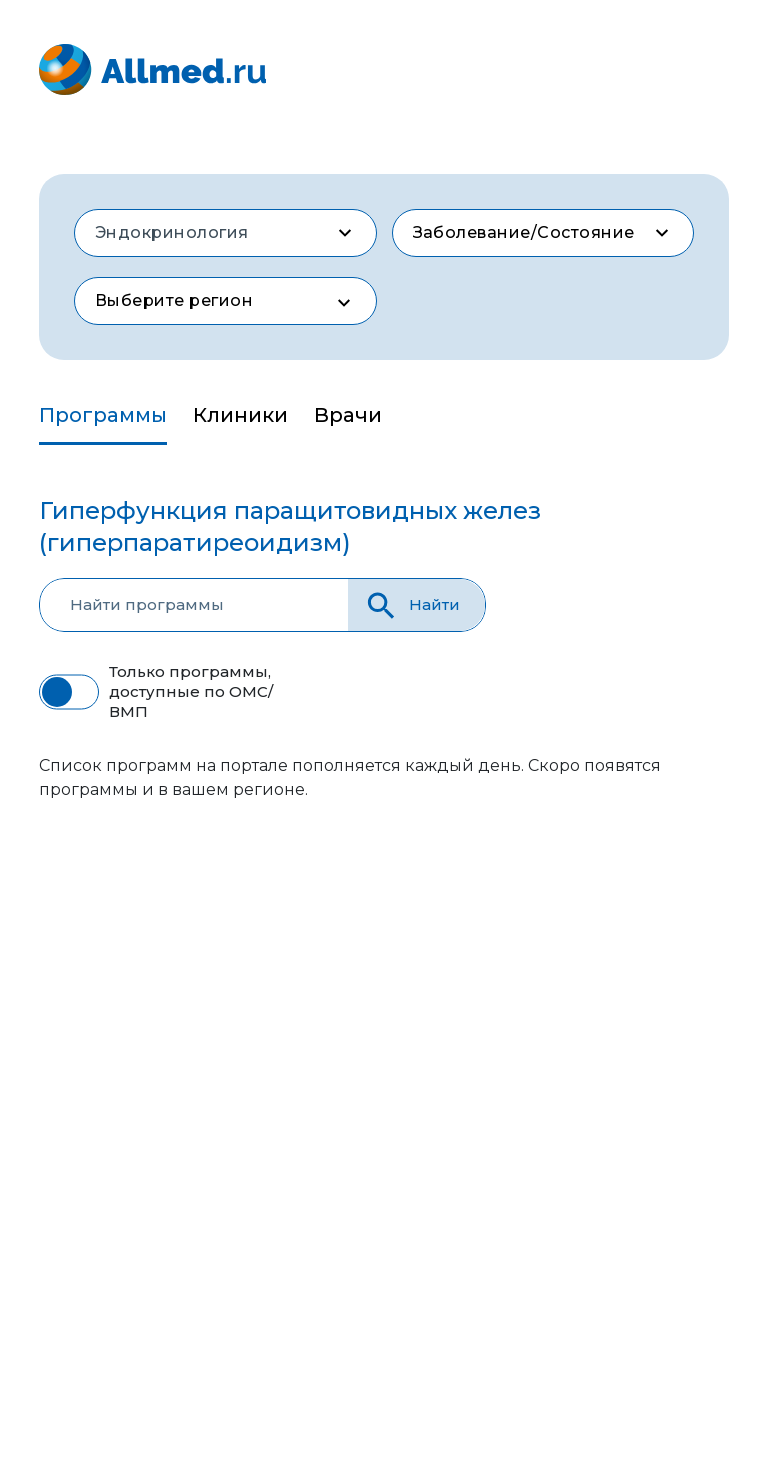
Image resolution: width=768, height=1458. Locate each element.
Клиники (240, 415)
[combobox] (225, 233)
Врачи (348, 415)
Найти (411, 605)
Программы (103, 415)
